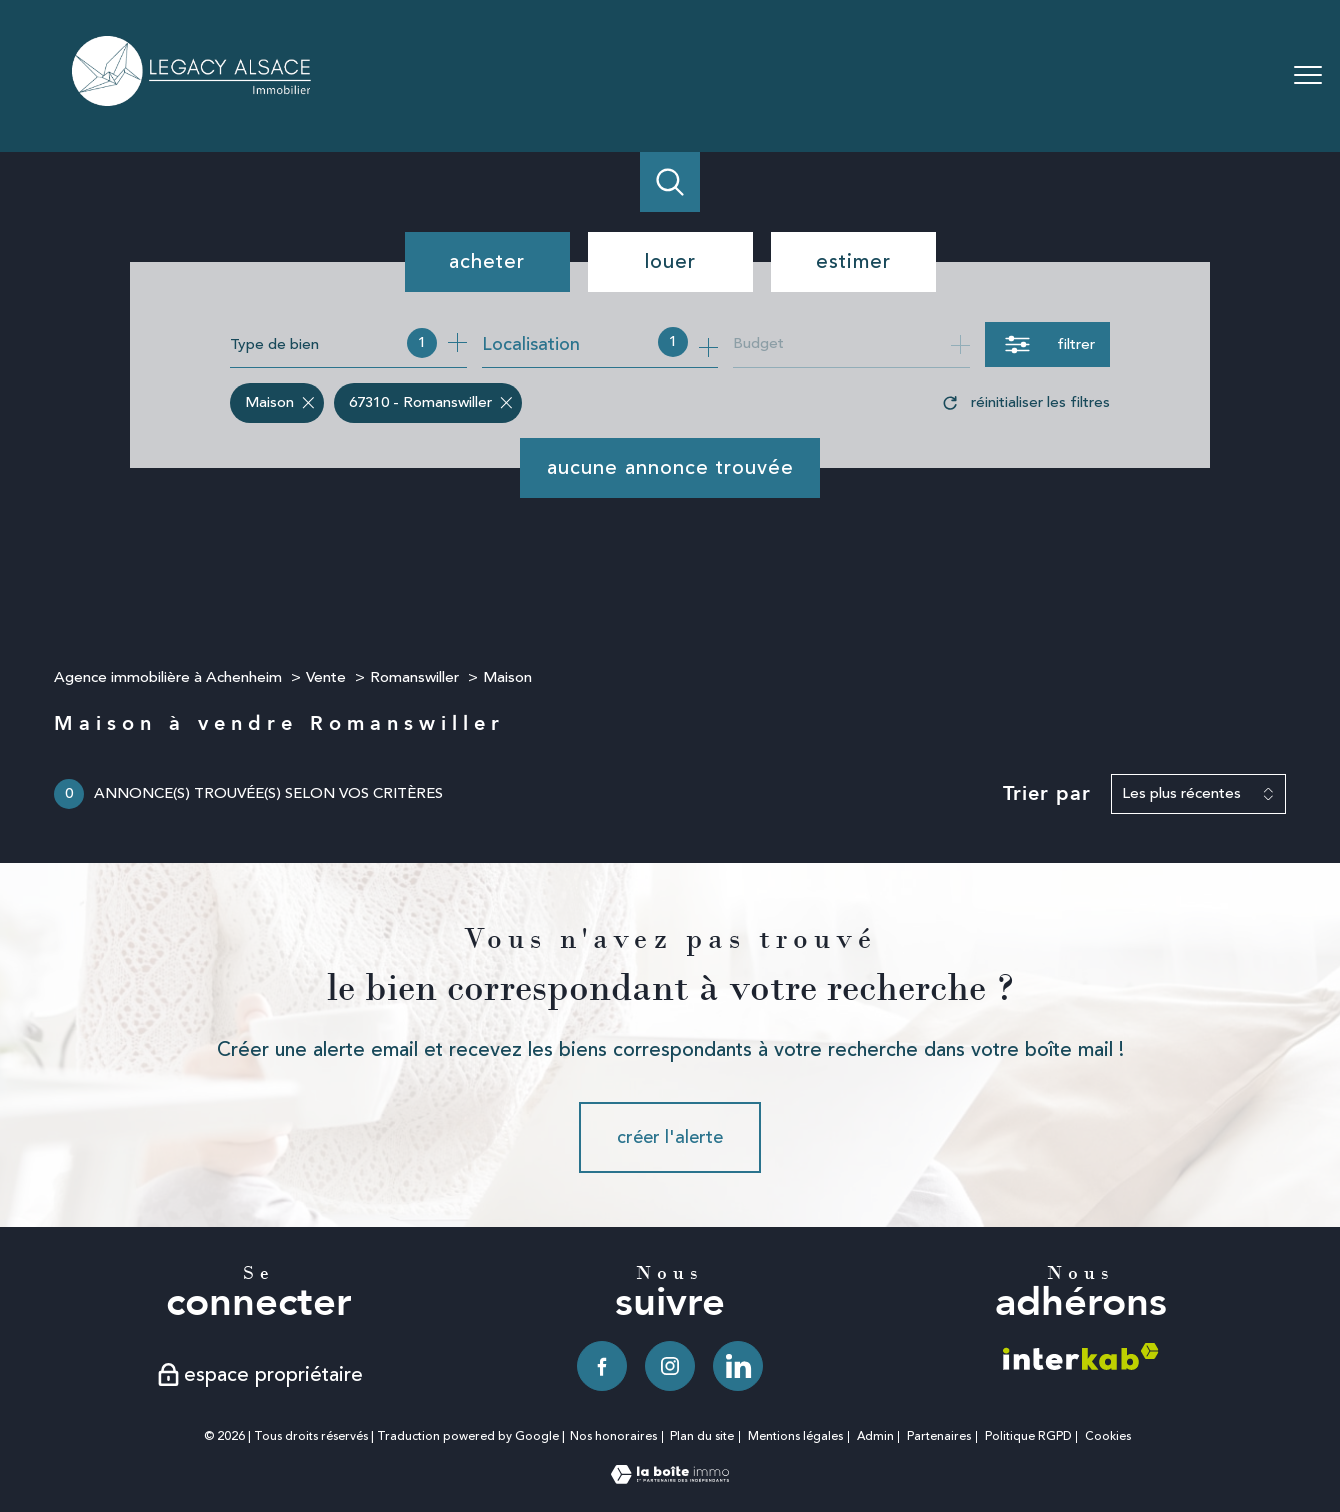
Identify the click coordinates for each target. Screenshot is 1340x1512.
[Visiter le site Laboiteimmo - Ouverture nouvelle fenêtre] (670, 1478)
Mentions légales (795, 1436)
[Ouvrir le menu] (1308, 76)
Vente (326, 677)
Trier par (1047, 794)
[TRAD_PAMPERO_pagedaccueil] (193, 100)
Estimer (853, 261)
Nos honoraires (613, 1436)
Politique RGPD (1028, 1436)
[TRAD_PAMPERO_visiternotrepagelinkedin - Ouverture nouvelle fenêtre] (738, 1366)
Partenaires (939, 1436)
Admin (875, 1436)
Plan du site (702, 1436)
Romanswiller (414, 677)
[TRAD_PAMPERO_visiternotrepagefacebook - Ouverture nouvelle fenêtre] (602, 1366)
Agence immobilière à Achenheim (168, 677)
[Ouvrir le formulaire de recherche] (1047, 344)
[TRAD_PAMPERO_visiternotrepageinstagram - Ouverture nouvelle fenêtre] (670, 1366)
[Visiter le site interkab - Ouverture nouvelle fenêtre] (1081, 1356)
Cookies (1108, 1437)
